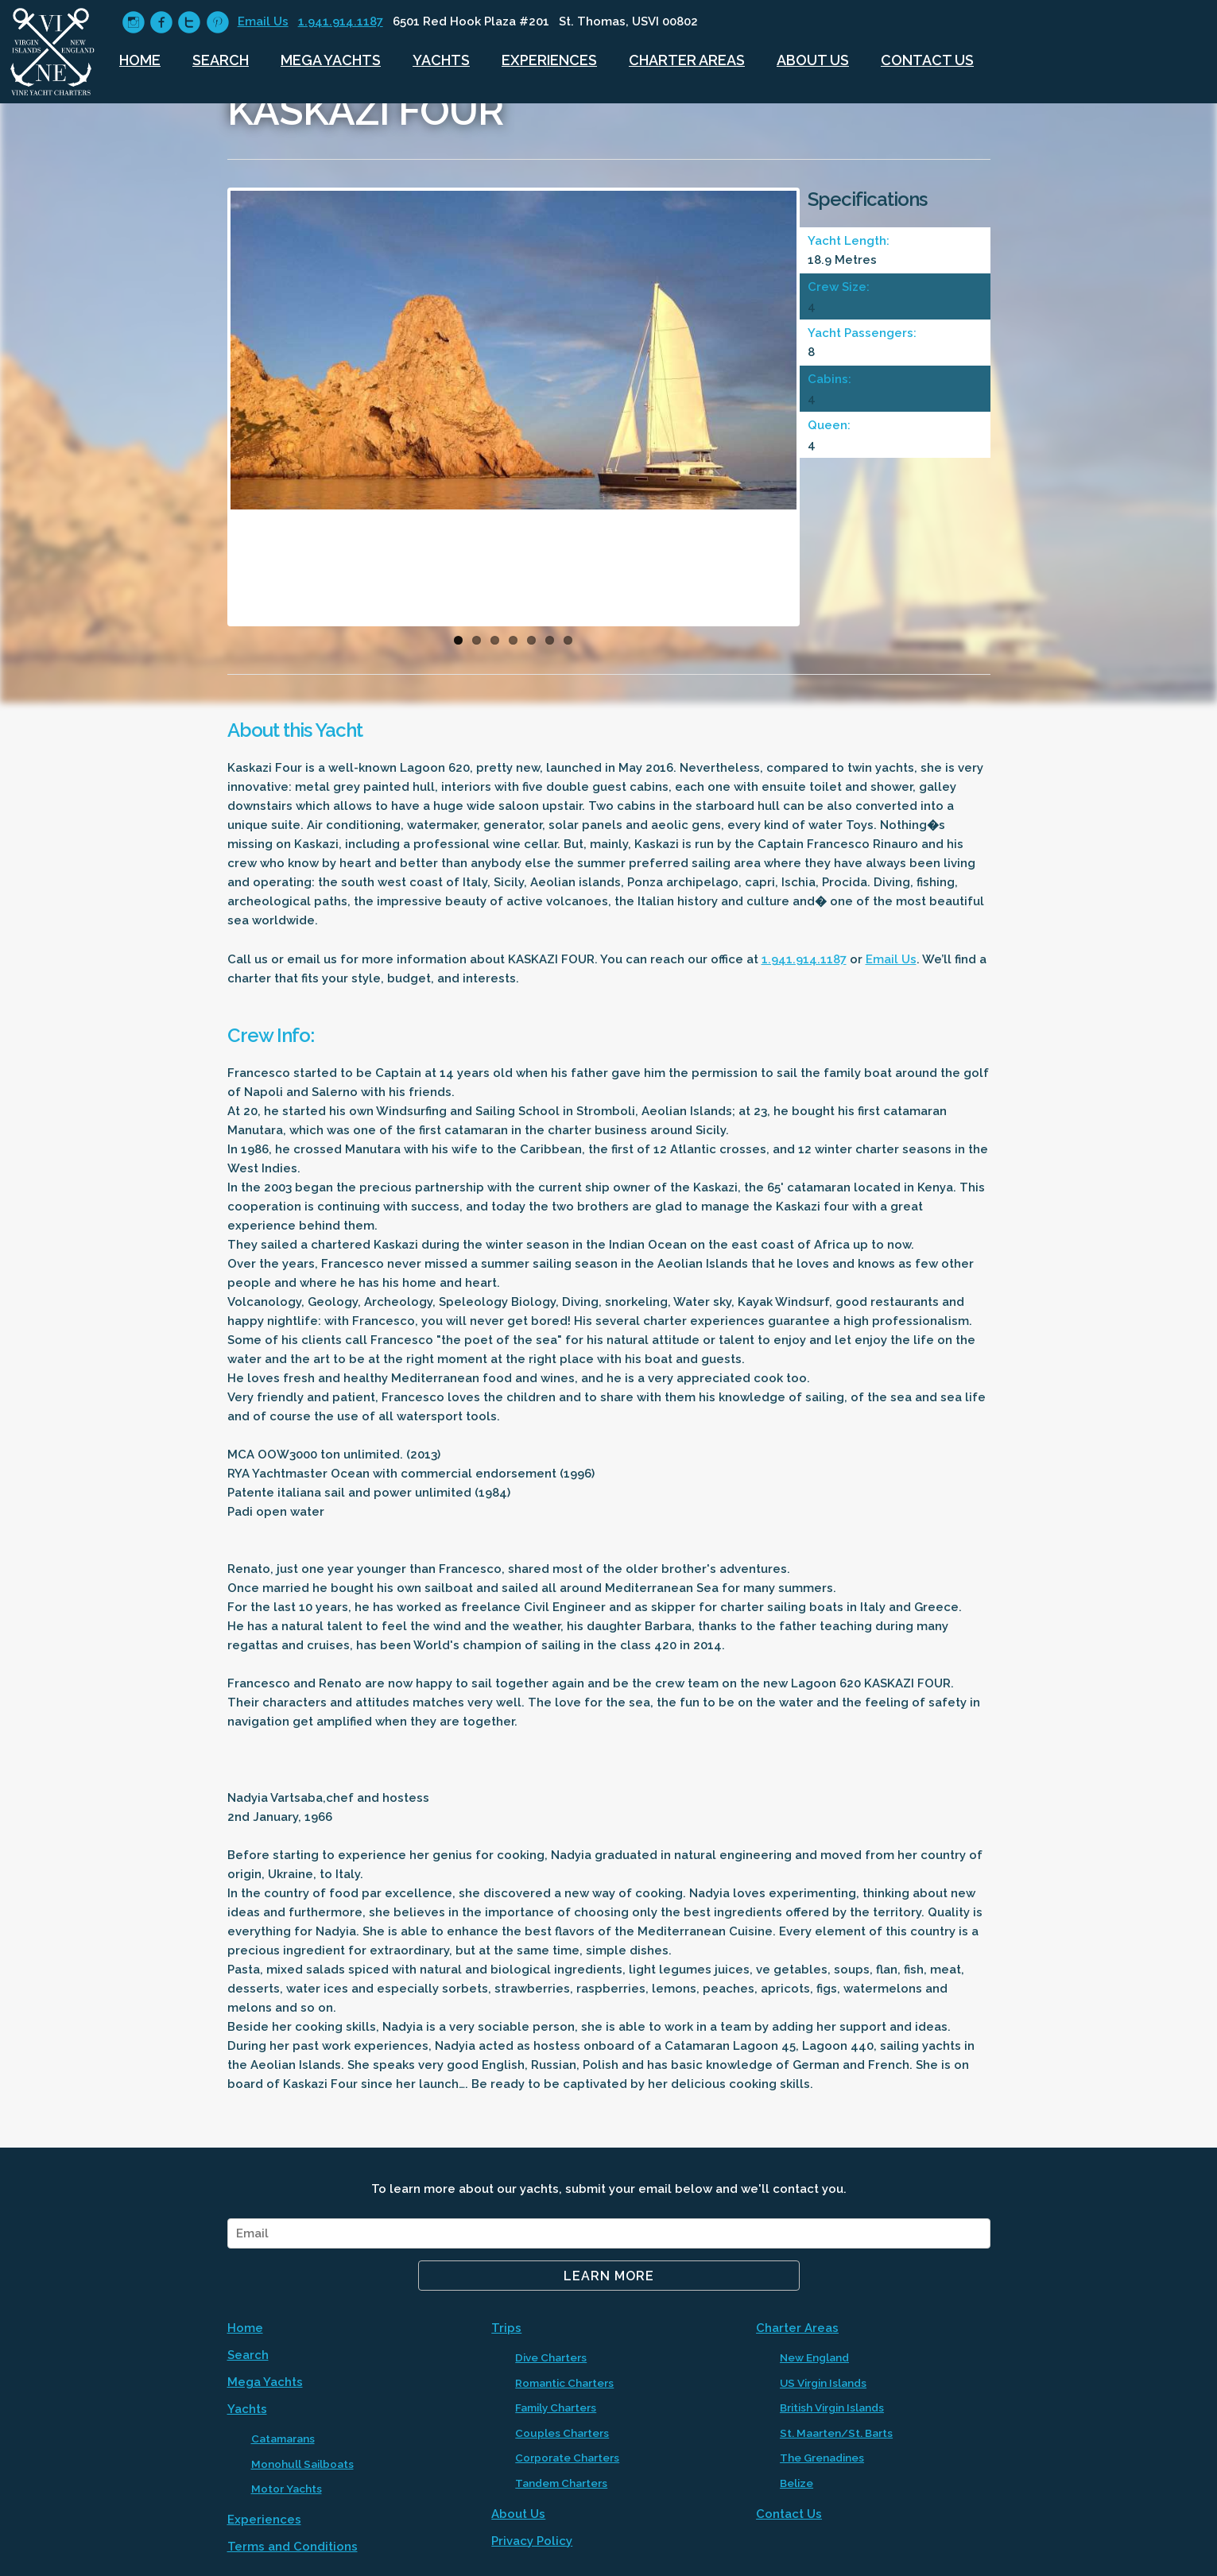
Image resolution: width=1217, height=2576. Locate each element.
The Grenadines (822, 2457)
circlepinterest (217, 23)
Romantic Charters (564, 2383)
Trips (506, 2328)
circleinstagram (133, 23)
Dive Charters (551, 2357)
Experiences (549, 60)
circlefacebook (161, 23)
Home (140, 60)
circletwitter (189, 23)
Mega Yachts (331, 60)
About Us (813, 60)
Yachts (441, 60)
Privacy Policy (531, 2541)
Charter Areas (687, 60)
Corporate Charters (567, 2457)
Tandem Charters (561, 2483)
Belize (796, 2483)
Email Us (263, 21)
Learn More (609, 2276)
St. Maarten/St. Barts (836, 2433)
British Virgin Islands (832, 2407)
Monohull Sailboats (302, 2464)
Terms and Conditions (292, 2546)
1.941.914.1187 (340, 21)
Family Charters (555, 2407)
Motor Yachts (286, 2488)
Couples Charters (562, 2433)
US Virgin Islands (823, 2383)
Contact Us (927, 60)
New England (814, 2357)
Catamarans (283, 2438)
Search (220, 60)
